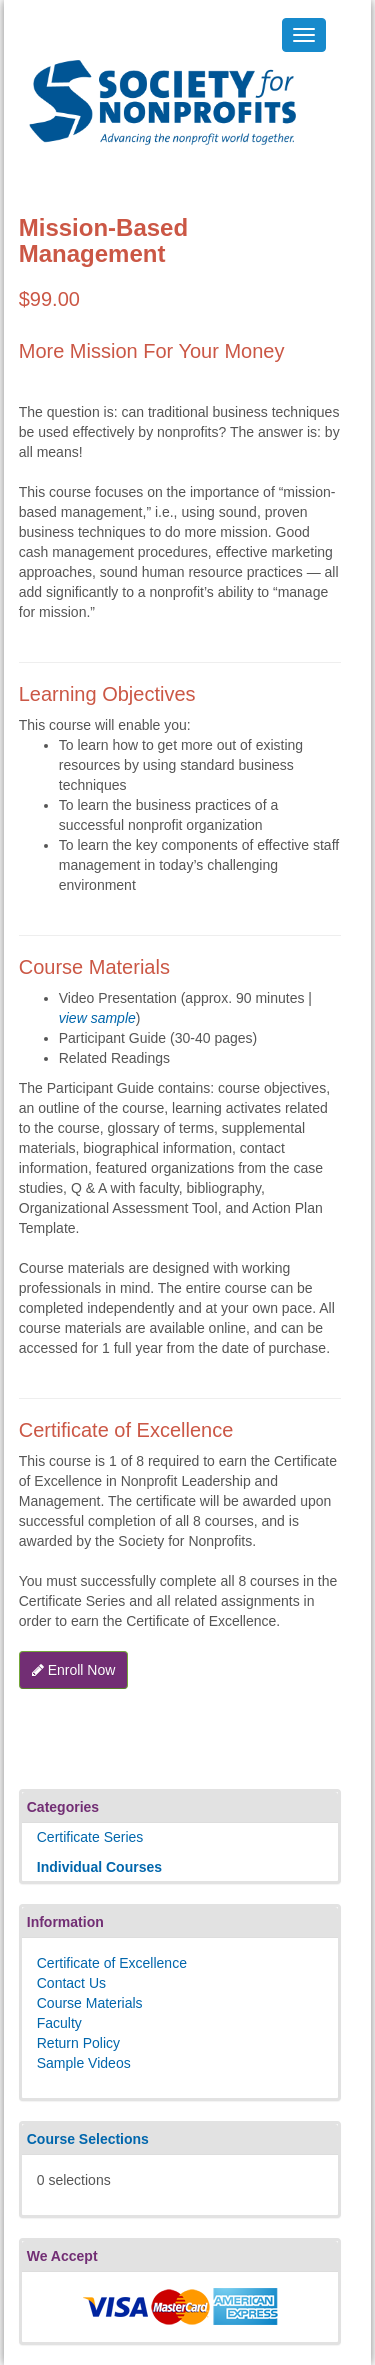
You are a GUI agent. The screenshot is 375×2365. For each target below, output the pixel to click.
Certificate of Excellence (112, 1963)
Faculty (59, 2023)
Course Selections (88, 2139)
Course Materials (90, 2003)
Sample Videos (84, 2063)
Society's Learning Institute (151, 85)
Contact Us (71, 1983)
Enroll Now (74, 1670)
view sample (97, 1018)
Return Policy (78, 2043)
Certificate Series (90, 1837)
